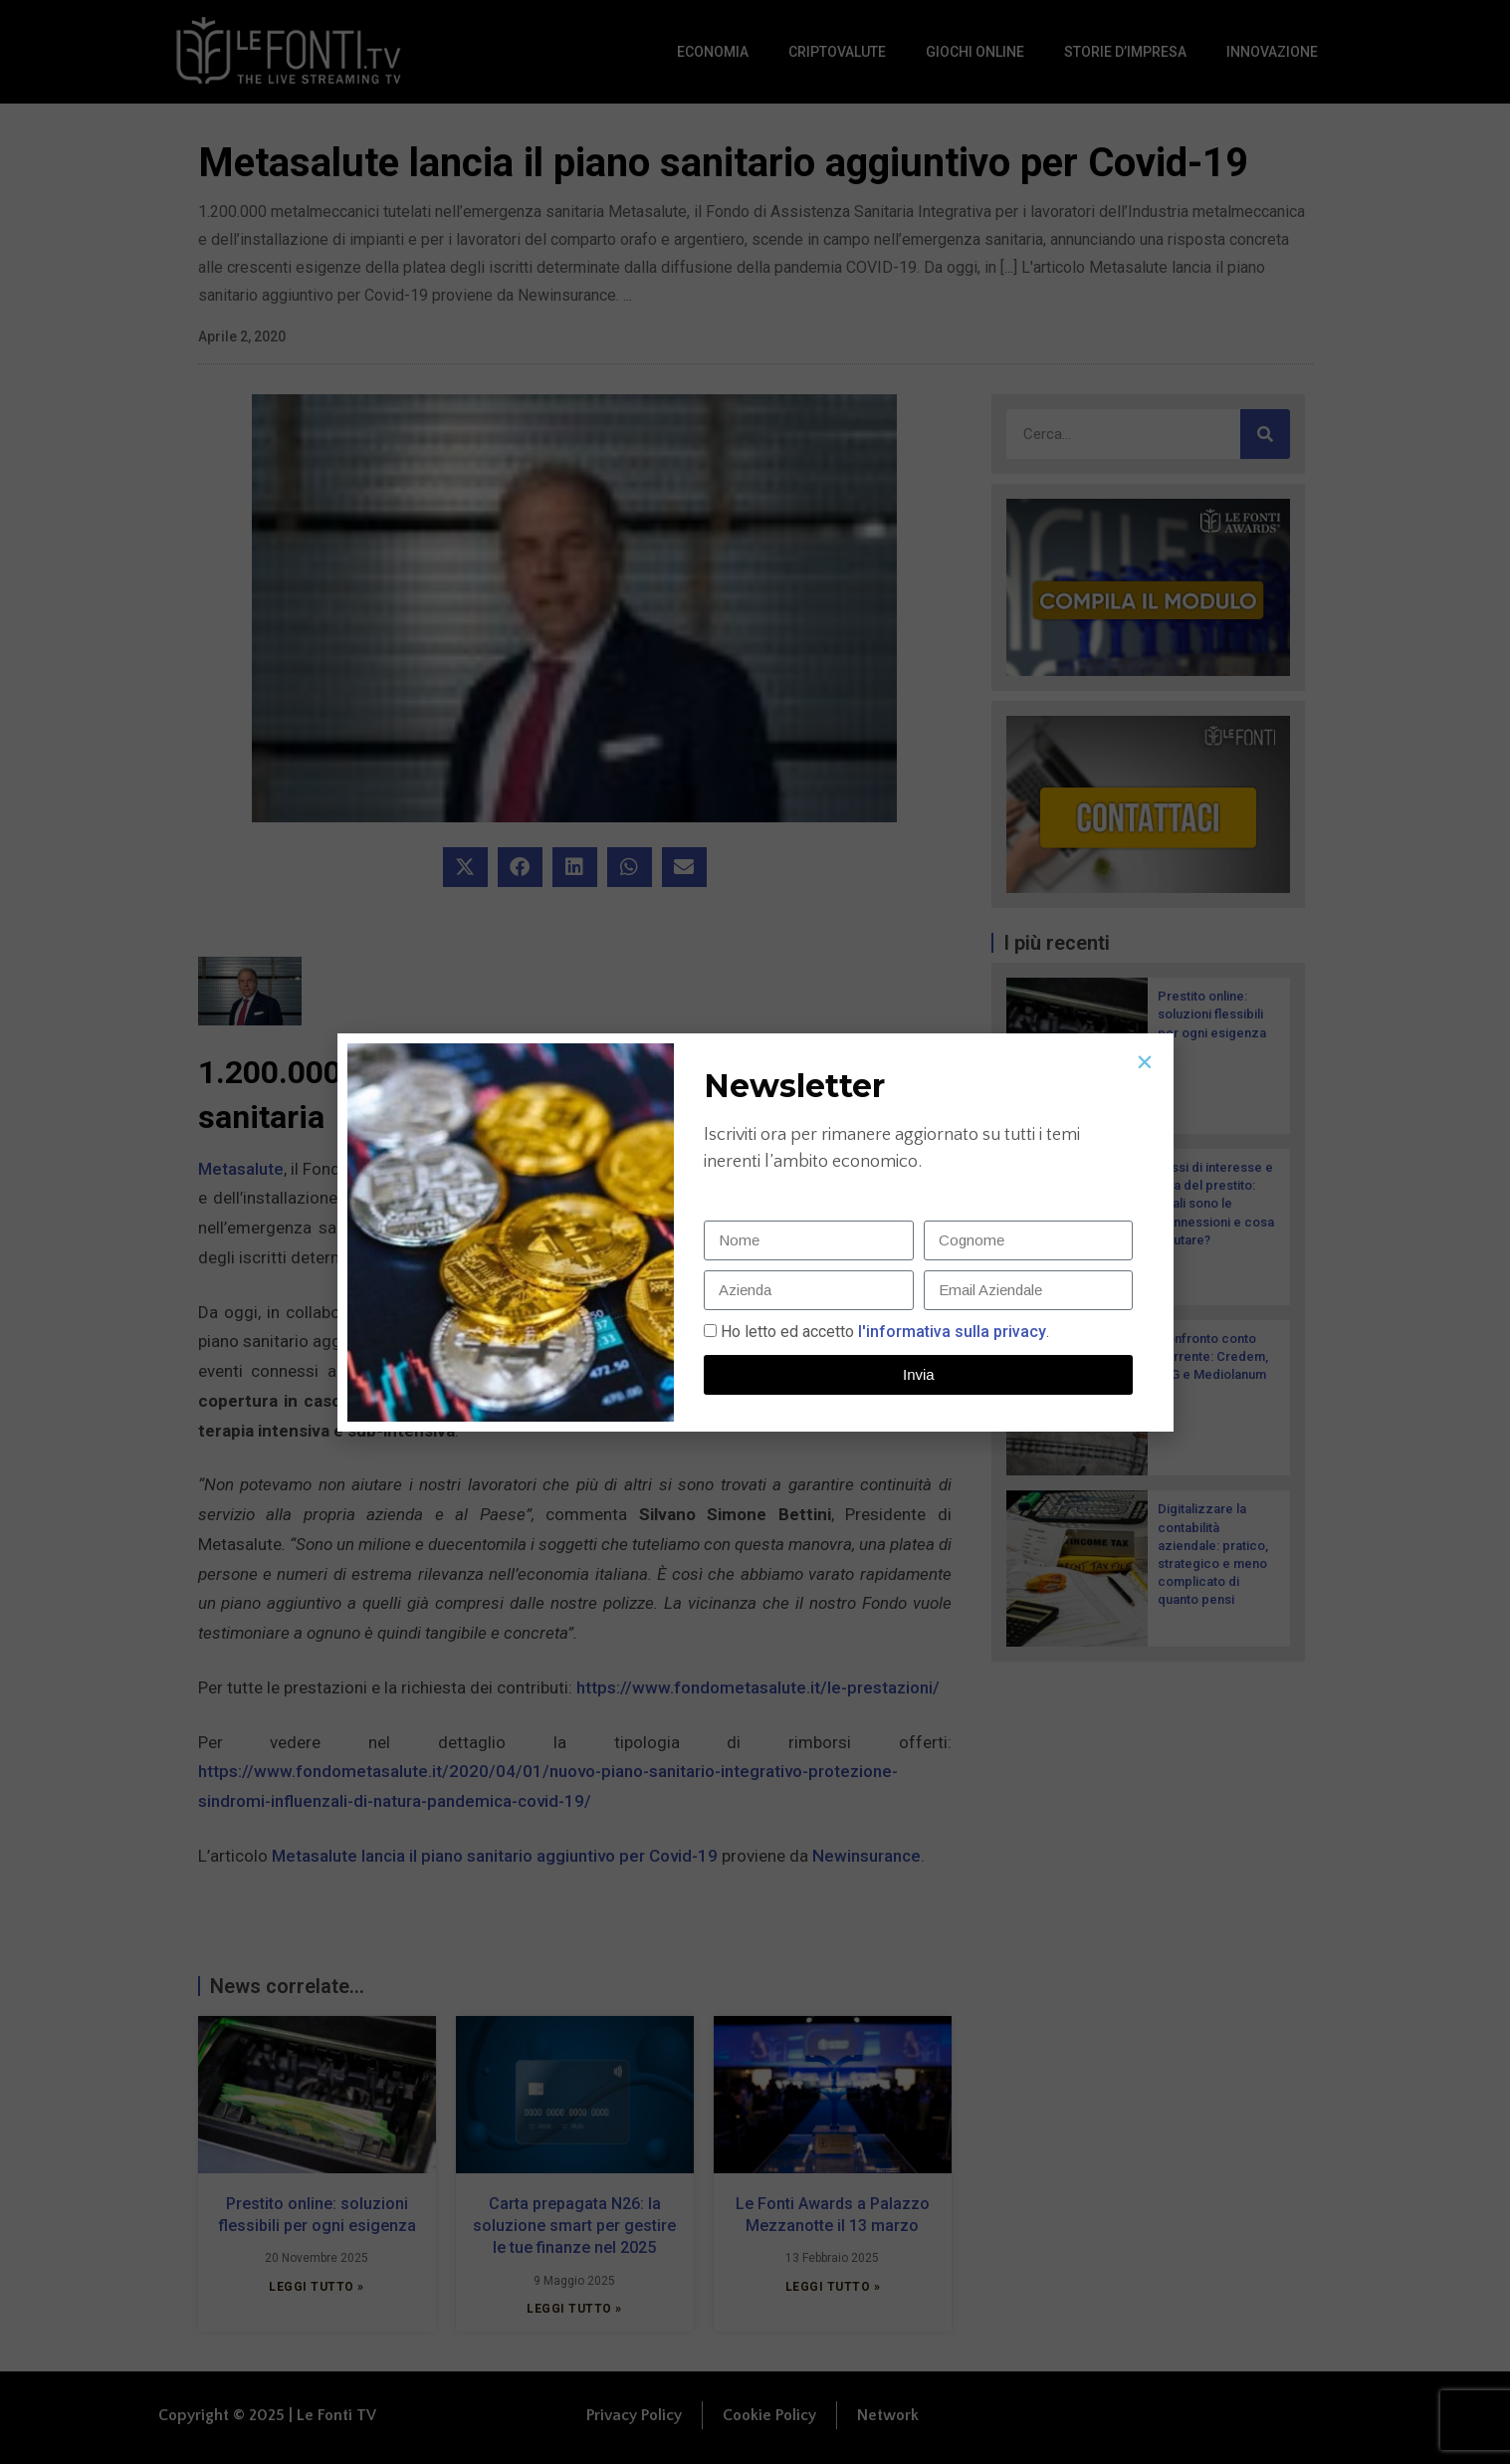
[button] (1145, 1062)
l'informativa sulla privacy (950, 1331)
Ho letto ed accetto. (885, 1331)
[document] (755, 1232)
